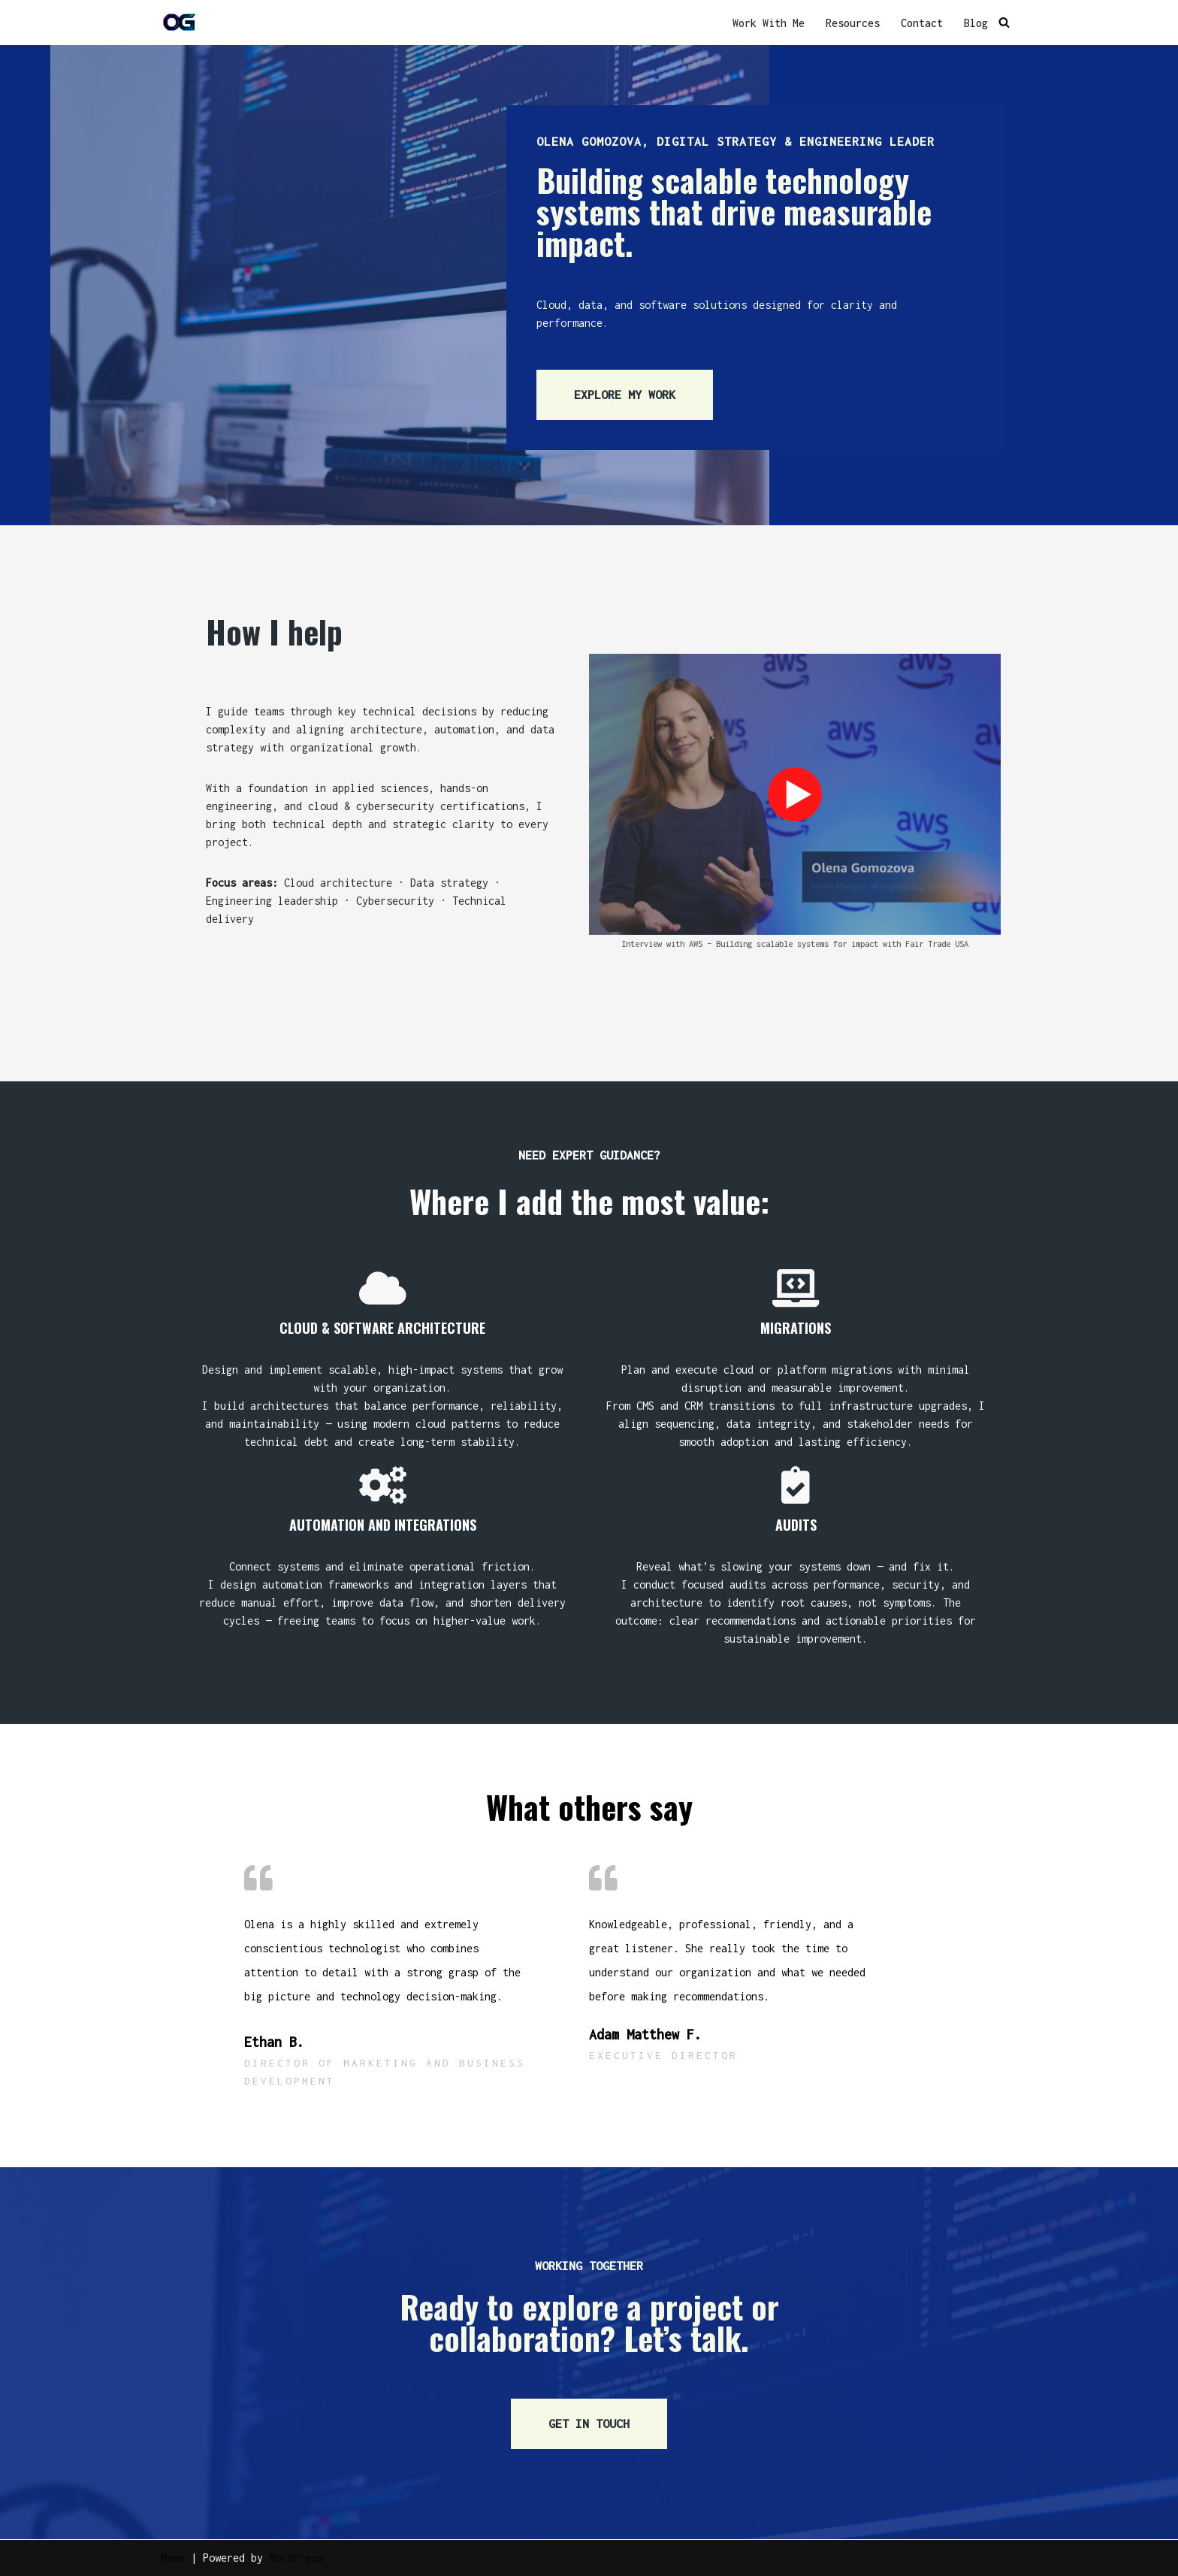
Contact (922, 23)
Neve (173, 2557)
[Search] (1004, 23)
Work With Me (768, 23)
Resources (853, 23)
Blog (976, 23)
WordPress (296, 2557)
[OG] (179, 23)
